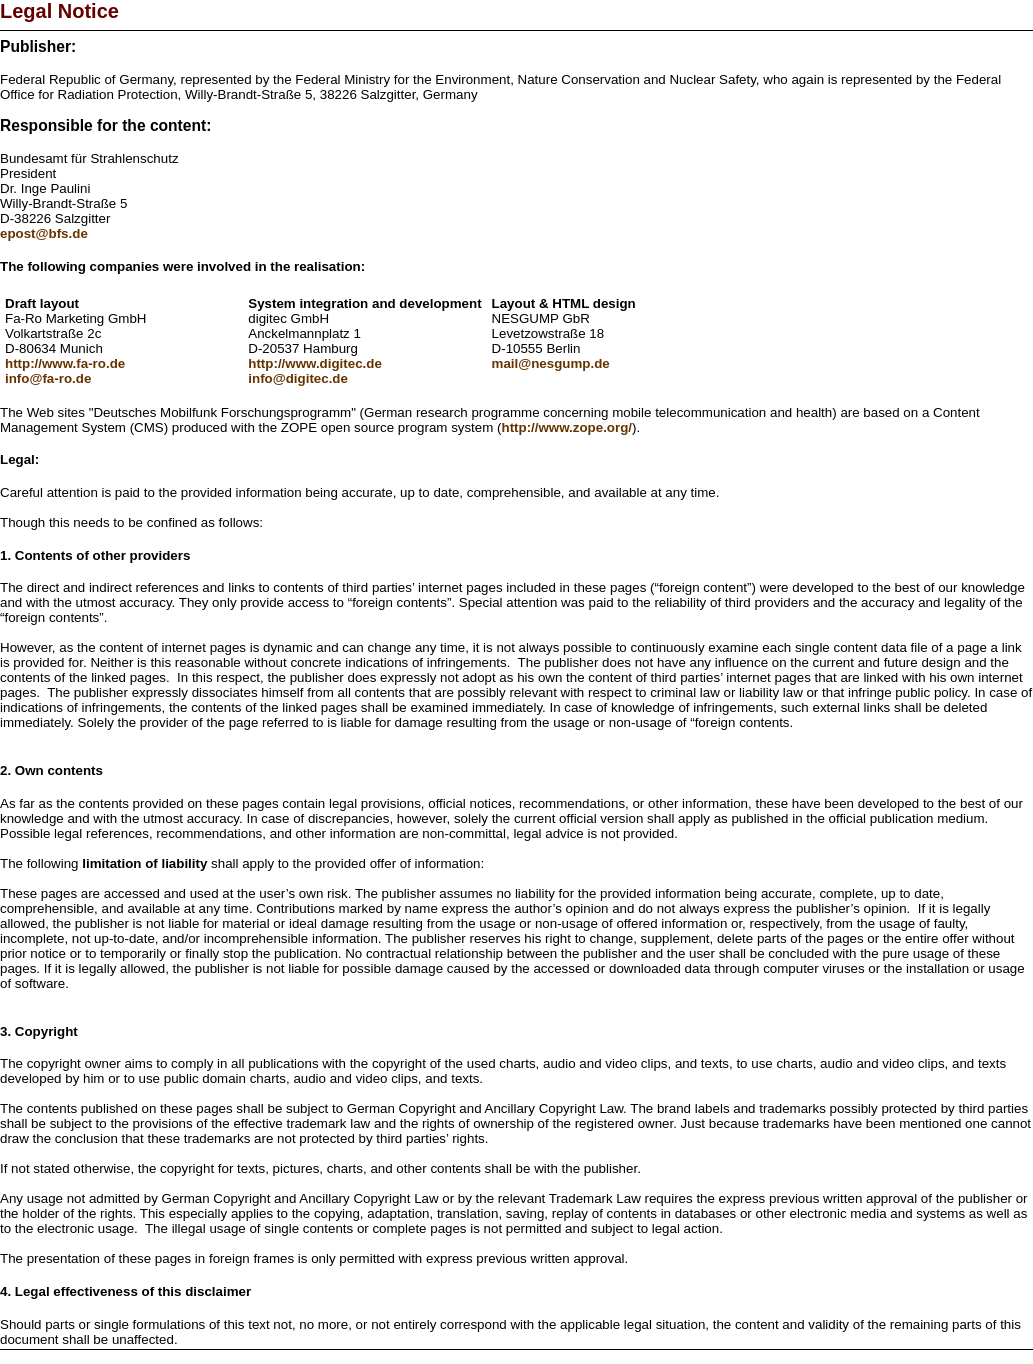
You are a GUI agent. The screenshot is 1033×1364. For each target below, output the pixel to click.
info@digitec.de (298, 378)
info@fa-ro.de (48, 378)
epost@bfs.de (44, 233)
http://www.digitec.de (315, 363)
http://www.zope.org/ (566, 427)
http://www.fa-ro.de (65, 363)
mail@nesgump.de (551, 363)
